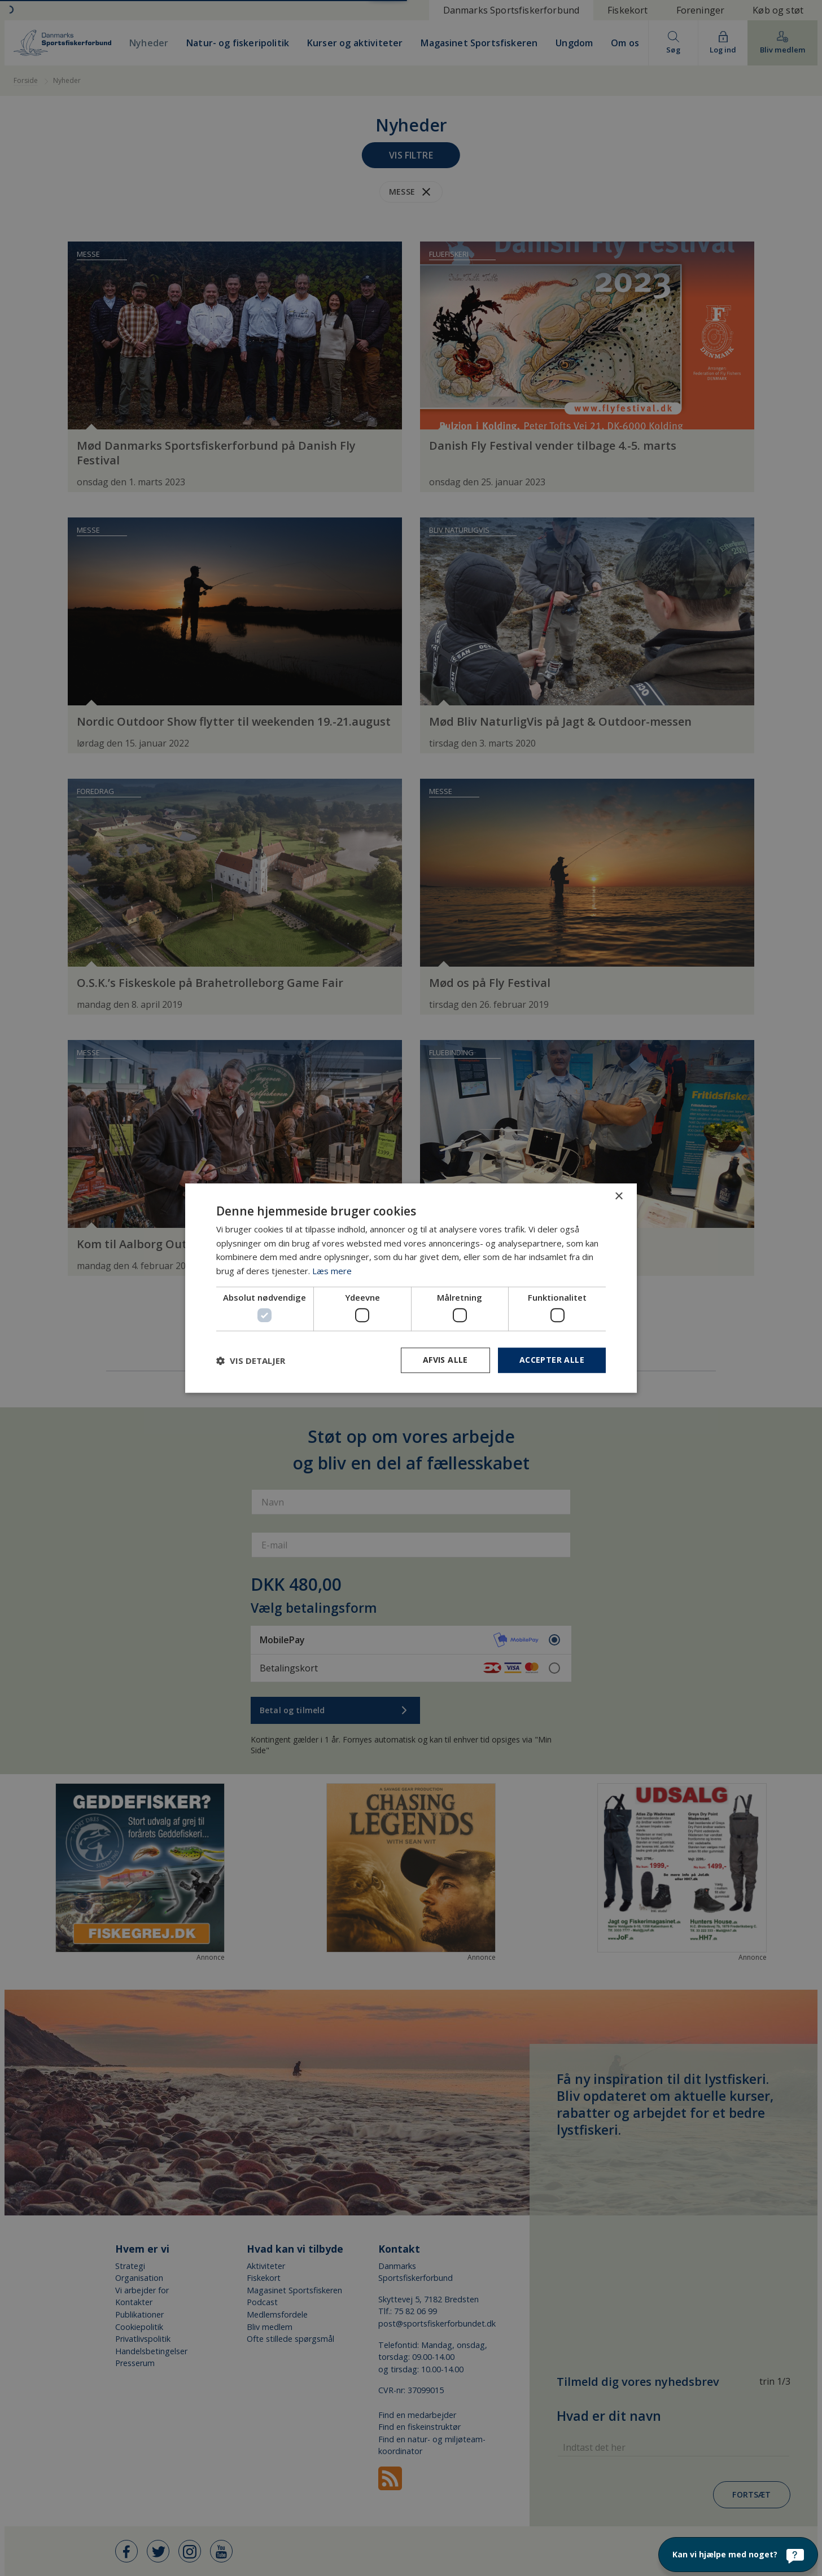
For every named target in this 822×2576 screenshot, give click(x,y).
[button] (250, 1360)
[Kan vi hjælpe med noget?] (738, 2554)
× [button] (618, 1196)
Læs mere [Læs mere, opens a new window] (332, 1270)
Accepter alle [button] (551, 1360)
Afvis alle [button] (445, 1360)
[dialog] (411, 1288)
